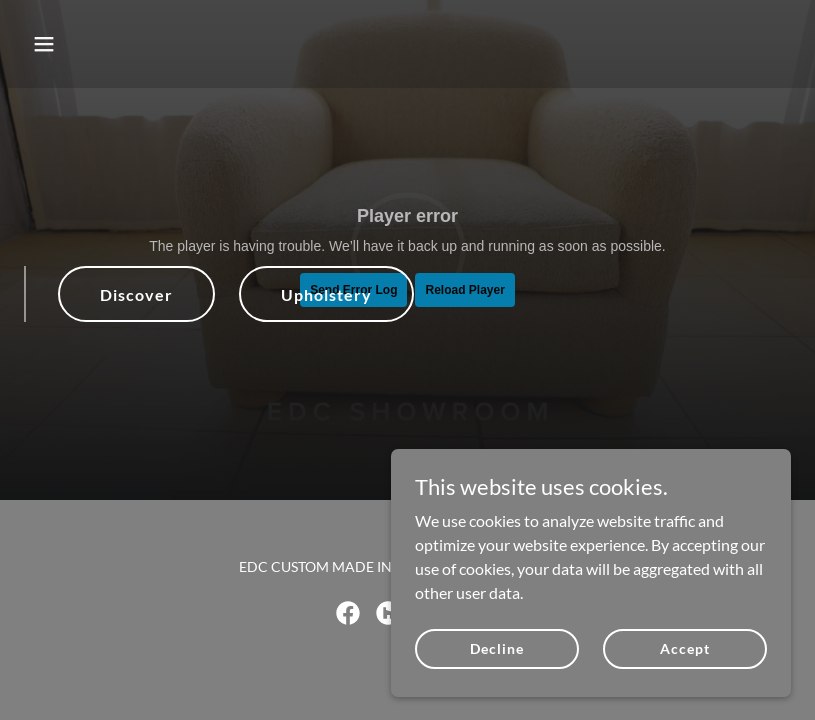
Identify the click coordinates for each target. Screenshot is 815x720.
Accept (684, 648)
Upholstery (326, 294)
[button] (112, 44)
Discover (136, 294)
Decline (496, 648)
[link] (348, 613)
